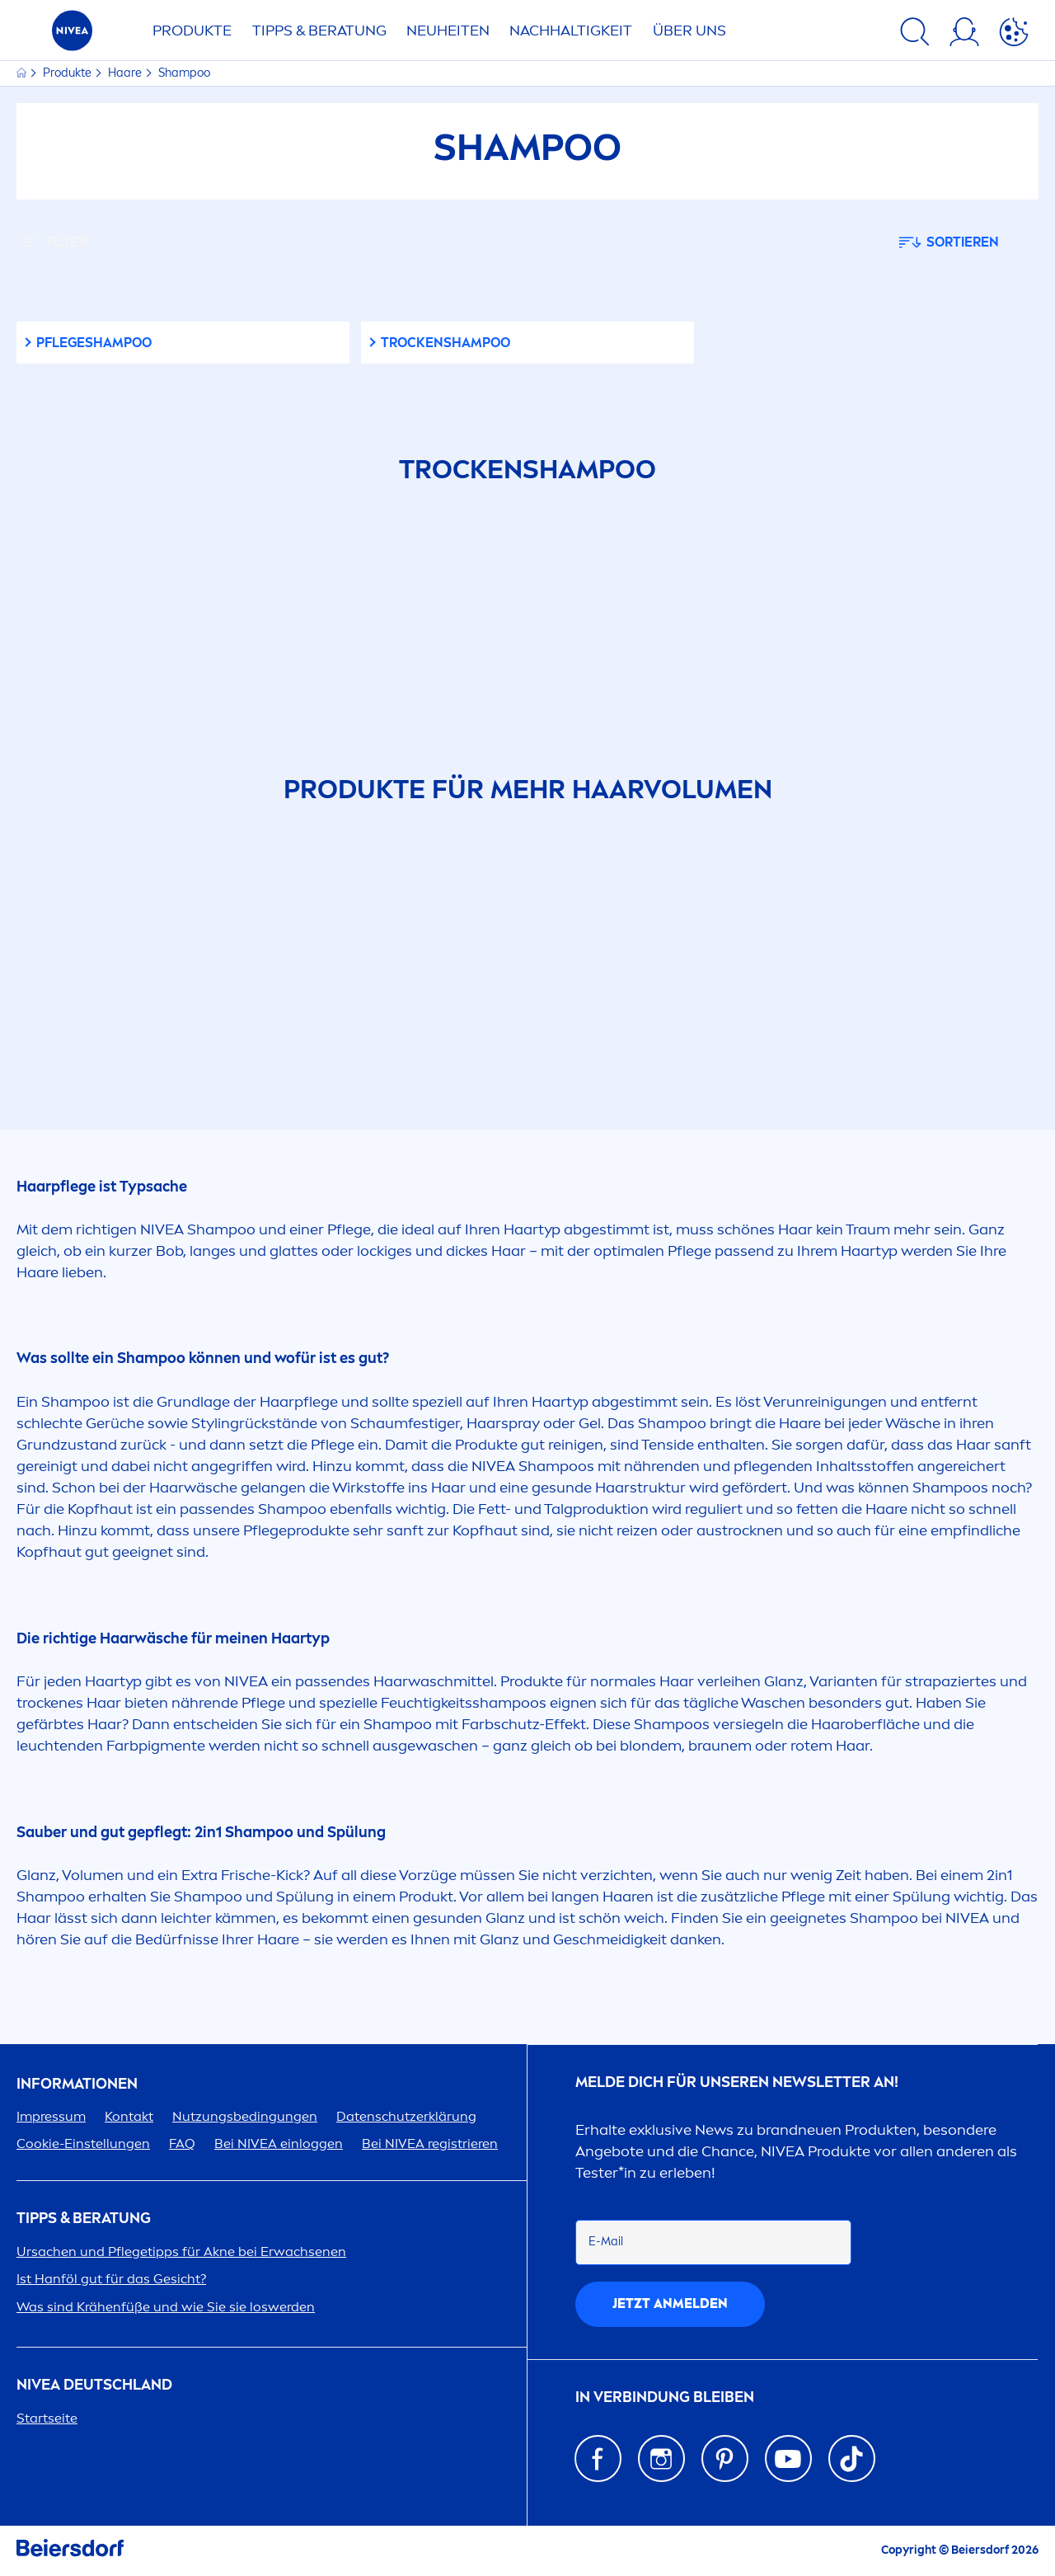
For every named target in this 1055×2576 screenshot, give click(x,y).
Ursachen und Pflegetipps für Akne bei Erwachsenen (181, 2251)
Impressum (51, 2116)
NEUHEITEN (448, 30)
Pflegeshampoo (94, 342)
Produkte (68, 73)
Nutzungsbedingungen (244, 2116)
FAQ (182, 2143)
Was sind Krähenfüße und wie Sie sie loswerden (165, 2307)
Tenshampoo (445, 342)
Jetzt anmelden (670, 2303)
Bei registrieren (430, 2143)
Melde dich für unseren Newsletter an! (736, 2082)
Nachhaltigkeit (570, 30)
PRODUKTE (192, 30)
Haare (126, 73)
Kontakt (129, 2116)
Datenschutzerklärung (406, 2116)
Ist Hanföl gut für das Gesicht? (111, 2279)
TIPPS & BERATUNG (319, 30)
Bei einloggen (278, 2143)
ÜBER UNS (689, 30)
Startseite (46, 2418)
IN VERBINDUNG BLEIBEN (664, 2397)
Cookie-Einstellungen (83, 2143)
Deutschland (94, 2385)
